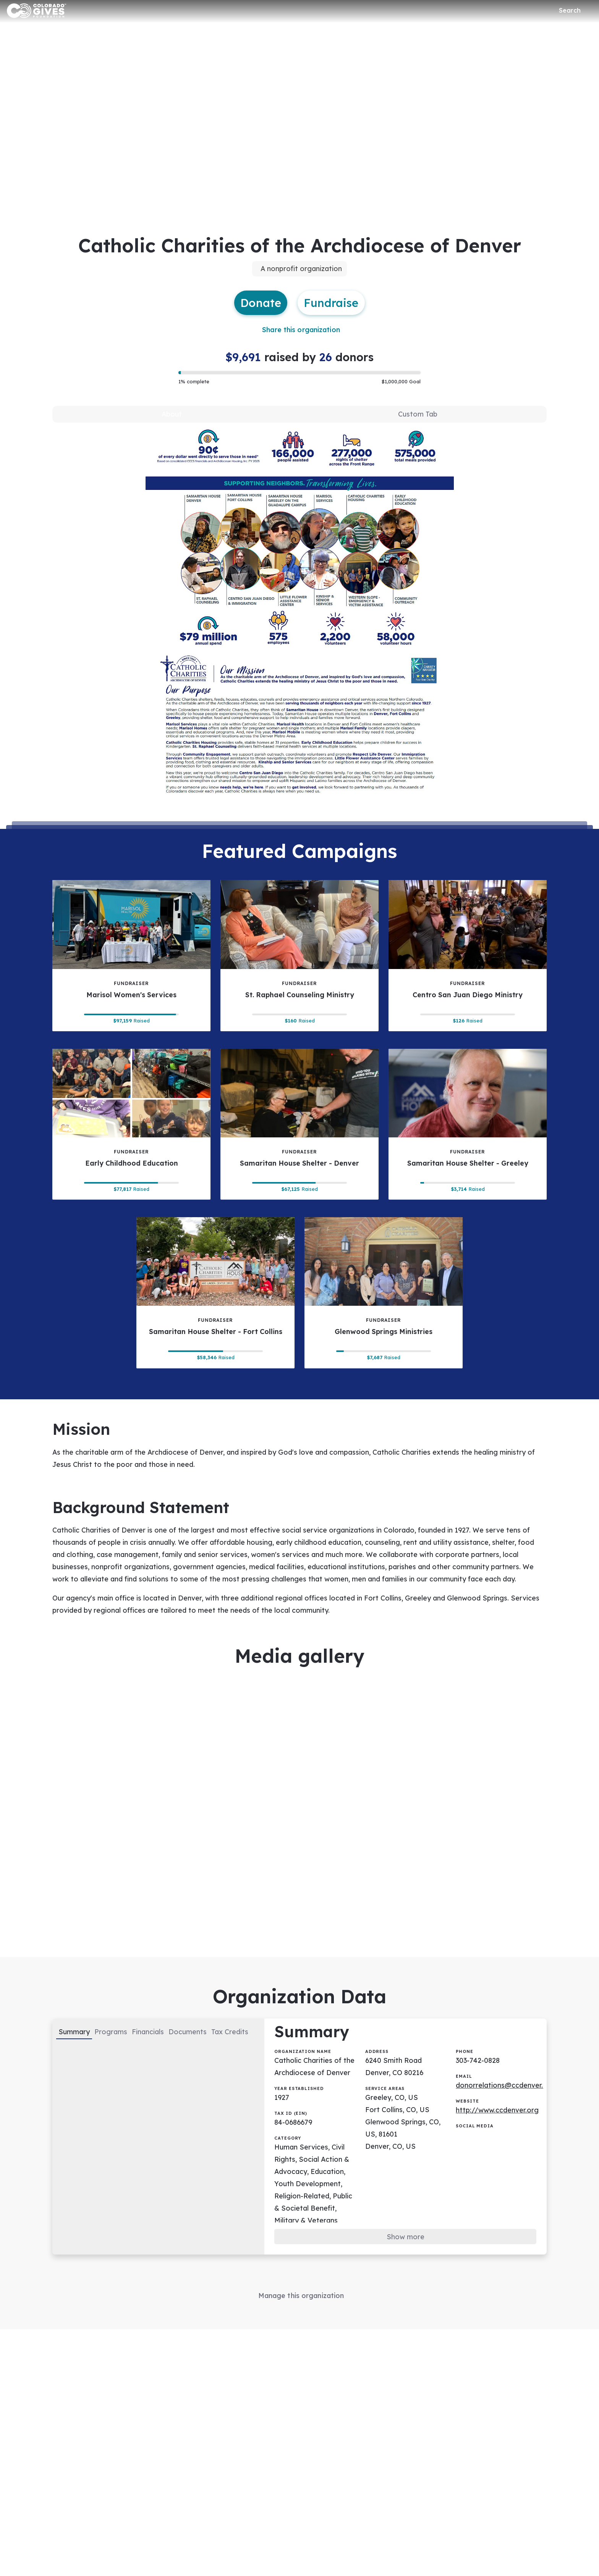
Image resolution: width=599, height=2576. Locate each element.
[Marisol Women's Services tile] (131, 959)
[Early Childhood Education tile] (131, 1127)
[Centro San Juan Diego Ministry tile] (468, 959)
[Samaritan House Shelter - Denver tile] (300, 1127)
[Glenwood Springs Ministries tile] (384, 1297)
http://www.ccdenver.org (497, 2120)
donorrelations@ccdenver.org (505, 2095)
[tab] (172, 416)
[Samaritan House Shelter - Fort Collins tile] (216, 1297)
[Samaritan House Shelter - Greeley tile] (468, 1127)
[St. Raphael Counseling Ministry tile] (300, 959)
